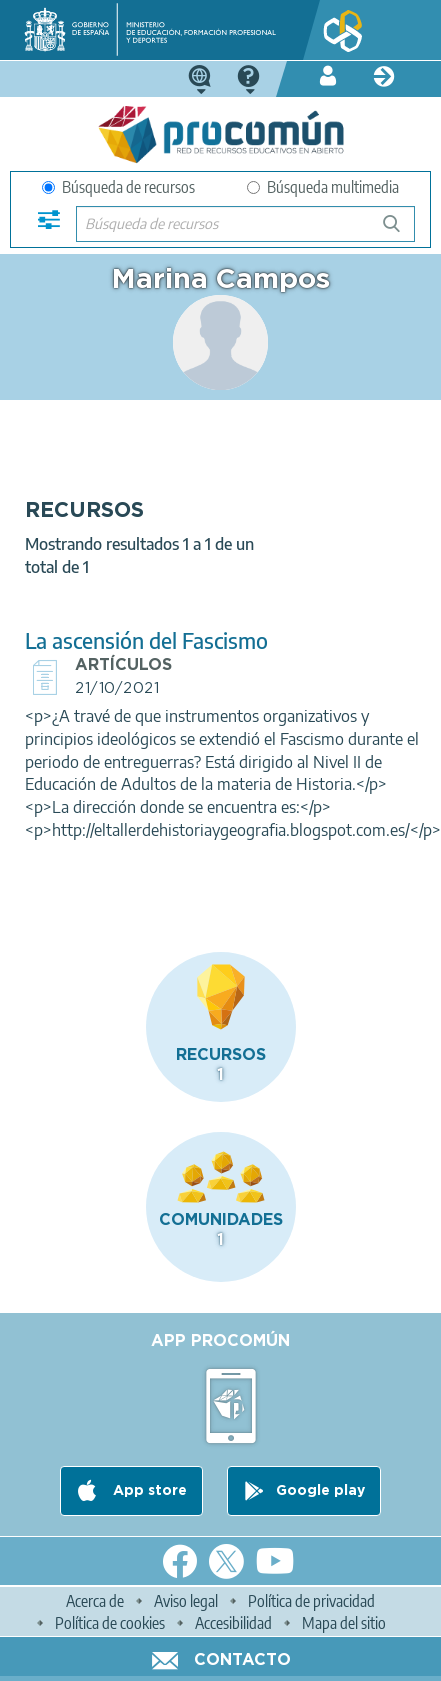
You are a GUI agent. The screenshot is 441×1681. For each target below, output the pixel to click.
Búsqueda (402, 231)
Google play (320, 1491)
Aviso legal (186, 1601)
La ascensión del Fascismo (146, 640)
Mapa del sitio (344, 1623)
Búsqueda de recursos (118, 187)
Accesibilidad (233, 1623)
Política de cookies (110, 1623)
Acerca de (95, 1601)
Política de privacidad (311, 1601)
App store (148, 1491)
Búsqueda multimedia (323, 187)
